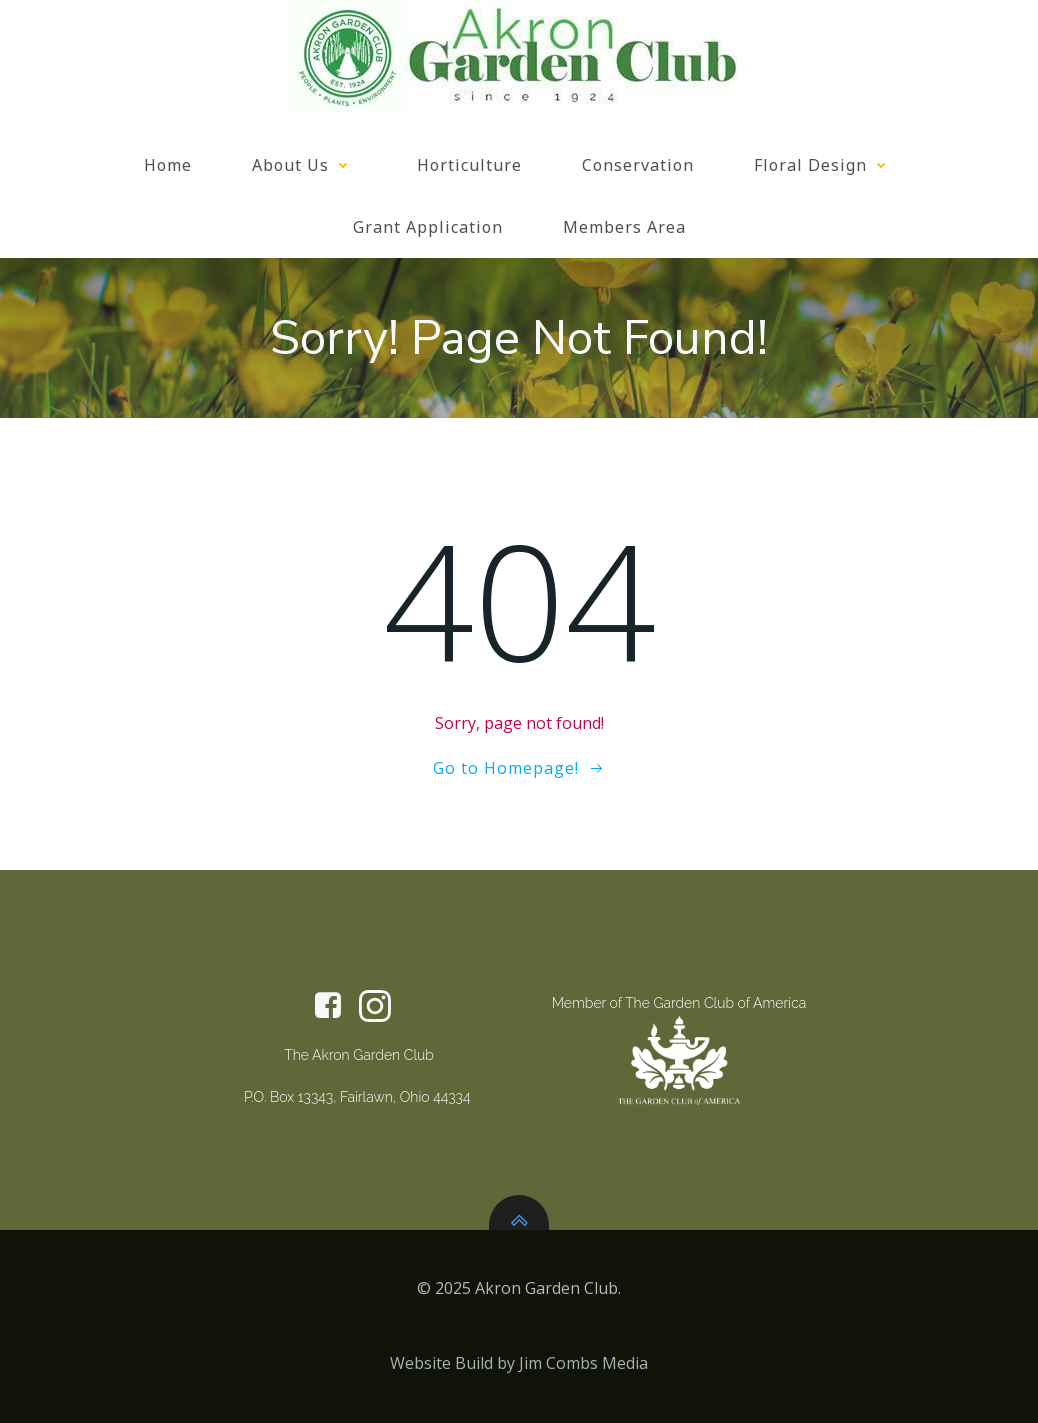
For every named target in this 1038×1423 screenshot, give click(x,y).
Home (168, 165)
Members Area (624, 227)
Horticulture (469, 165)
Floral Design (824, 165)
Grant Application (428, 227)
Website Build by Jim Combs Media (519, 1363)
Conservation (638, 165)
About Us (304, 165)
